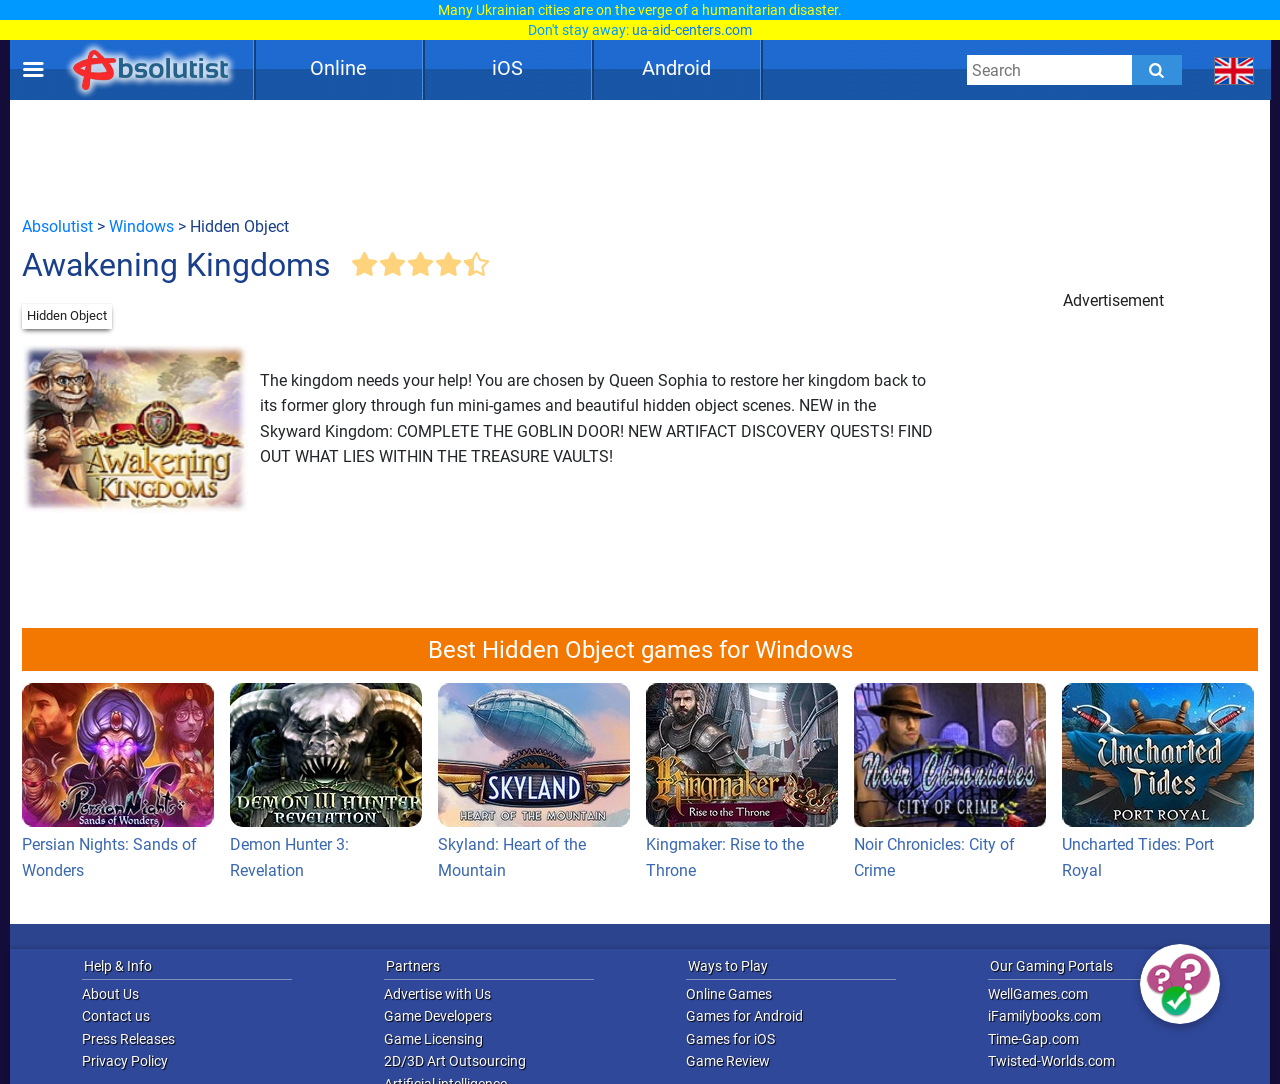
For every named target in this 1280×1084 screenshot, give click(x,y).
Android (676, 68)
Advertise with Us (437, 994)
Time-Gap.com (1033, 1039)
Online (338, 68)
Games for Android (744, 1016)
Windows (141, 226)
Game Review (728, 1061)
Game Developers (438, 1016)
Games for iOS (730, 1039)
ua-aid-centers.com (692, 30)
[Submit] (1157, 70)
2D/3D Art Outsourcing (455, 1061)
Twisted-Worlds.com (1051, 1061)
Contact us (116, 1016)
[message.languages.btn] (1234, 70)
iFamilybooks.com (1044, 1016)
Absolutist (57, 226)
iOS (507, 68)
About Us (110, 994)
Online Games (729, 994)
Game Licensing (433, 1039)
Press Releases (128, 1039)
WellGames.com (1038, 994)
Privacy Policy (125, 1061)
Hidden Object (67, 315)
